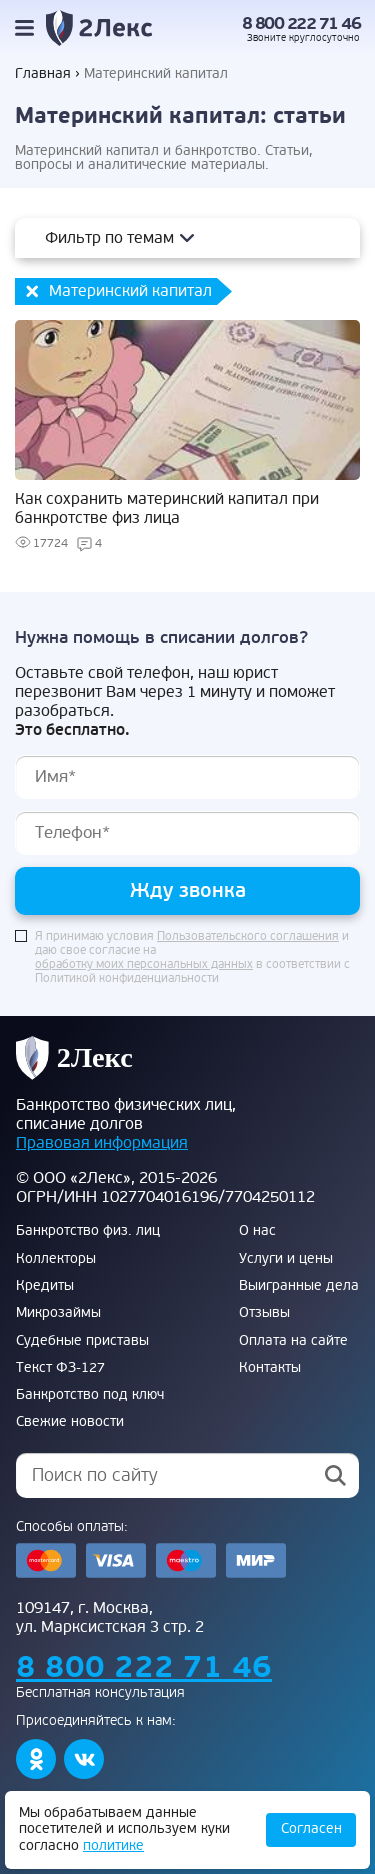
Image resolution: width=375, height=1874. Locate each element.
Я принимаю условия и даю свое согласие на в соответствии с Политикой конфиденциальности (192, 958)
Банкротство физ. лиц (88, 1231)
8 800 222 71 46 (301, 24)
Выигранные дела (299, 1286)
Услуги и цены (286, 1259)
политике (113, 1845)
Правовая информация (102, 1143)
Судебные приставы (82, 1341)
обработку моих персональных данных (144, 965)
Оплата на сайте (293, 1341)
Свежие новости (70, 1422)
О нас (257, 1231)
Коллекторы (56, 1259)
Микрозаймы (58, 1313)
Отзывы (264, 1313)
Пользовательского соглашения (248, 937)
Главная (43, 74)
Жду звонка (188, 890)
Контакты (270, 1368)
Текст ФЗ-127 (60, 1368)
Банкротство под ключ (90, 1395)
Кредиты (45, 1286)
